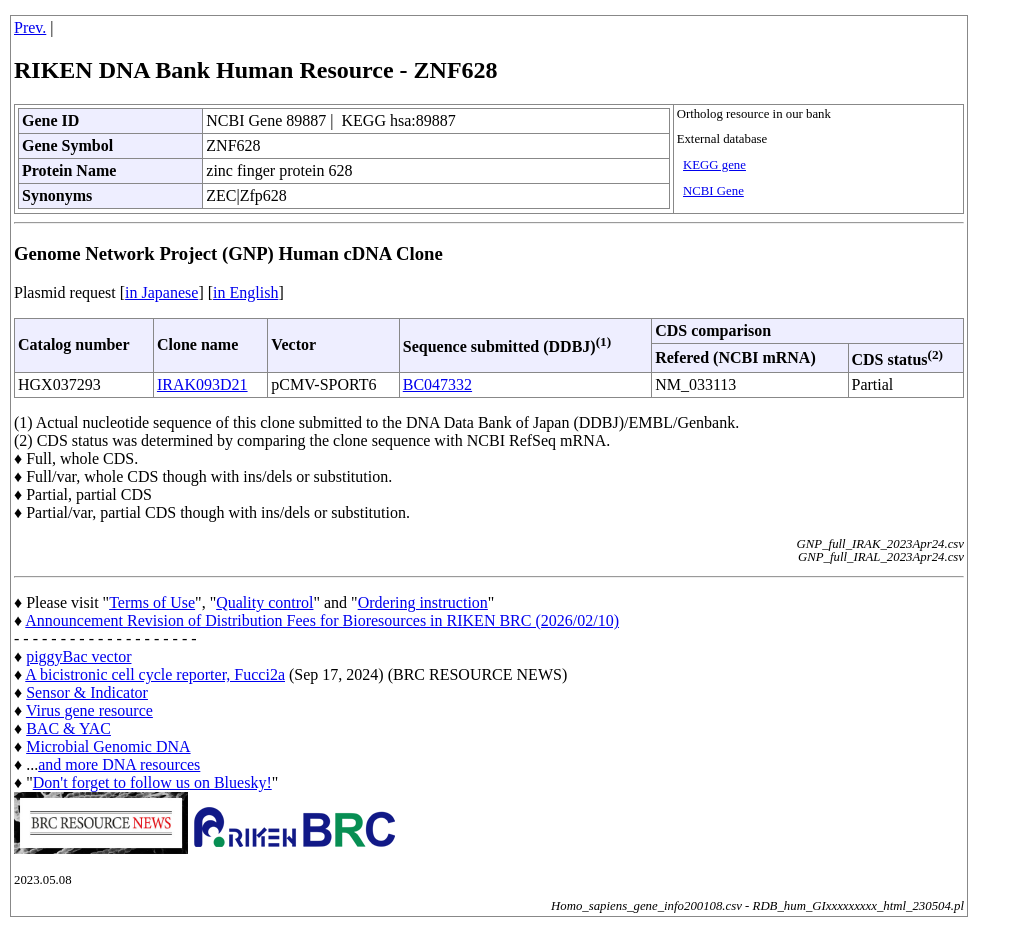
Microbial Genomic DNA (108, 746)
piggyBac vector (78, 656)
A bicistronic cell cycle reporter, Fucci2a (155, 674)
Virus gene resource (89, 710)
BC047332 (437, 384)
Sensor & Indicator (87, 692)
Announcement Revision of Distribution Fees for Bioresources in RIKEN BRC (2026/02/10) (322, 620)
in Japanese (161, 292)
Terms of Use (152, 602)
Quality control (264, 602)
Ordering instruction (423, 602)
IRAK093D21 (202, 384)
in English (245, 292)
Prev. (30, 27)
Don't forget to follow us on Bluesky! (152, 782)
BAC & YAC (68, 728)
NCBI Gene (713, 191)
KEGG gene (714, 165)
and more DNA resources (119, 764)
